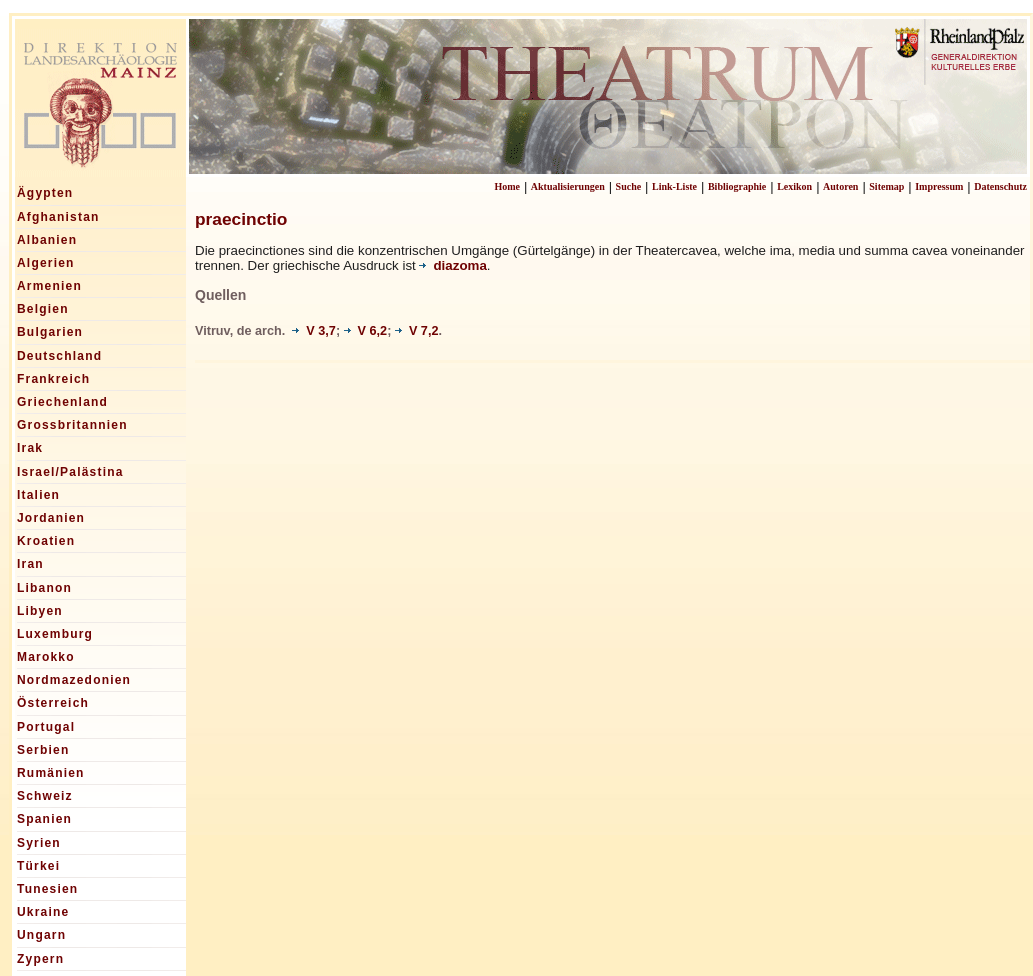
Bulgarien (50, 332)
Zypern (40, 959)
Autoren (840, 186)
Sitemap (886, 186)
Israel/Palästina (70, 472)
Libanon (44, 588)
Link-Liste (674, 186)
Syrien (39, 843)
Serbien (43, 750)
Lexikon (794, 186)
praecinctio (241, 219)
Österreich (53, 703)
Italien (38, 495)
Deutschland (59, 356)
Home (507, 186)
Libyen (40, 611)
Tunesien (47, 889)
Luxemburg (55, 634)
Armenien (49, 286)
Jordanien (51, 518)
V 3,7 (314, 331)
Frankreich (53, 379)
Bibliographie (737, 186)
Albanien (47, 240)
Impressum (939, 186)
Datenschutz (1000, 186)
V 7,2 (417, 331)
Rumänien (51, 773)
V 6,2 (366, 331)
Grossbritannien (72, 425)
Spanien (44, 819)
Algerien (46, 263)
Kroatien (46, 541)
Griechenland (62, 402)
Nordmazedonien (74, 680)
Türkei (38, 866)
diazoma (452, 265)
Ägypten (45, 193)
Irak (30, 448)
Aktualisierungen (568, 186)
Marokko (46, 657)
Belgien (43, 309)
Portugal (46, 727)
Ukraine (43, 912)
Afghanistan (58, 217)
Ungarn (41, 935)
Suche (629, 186)
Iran (30, 564)
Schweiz (45, 796)
